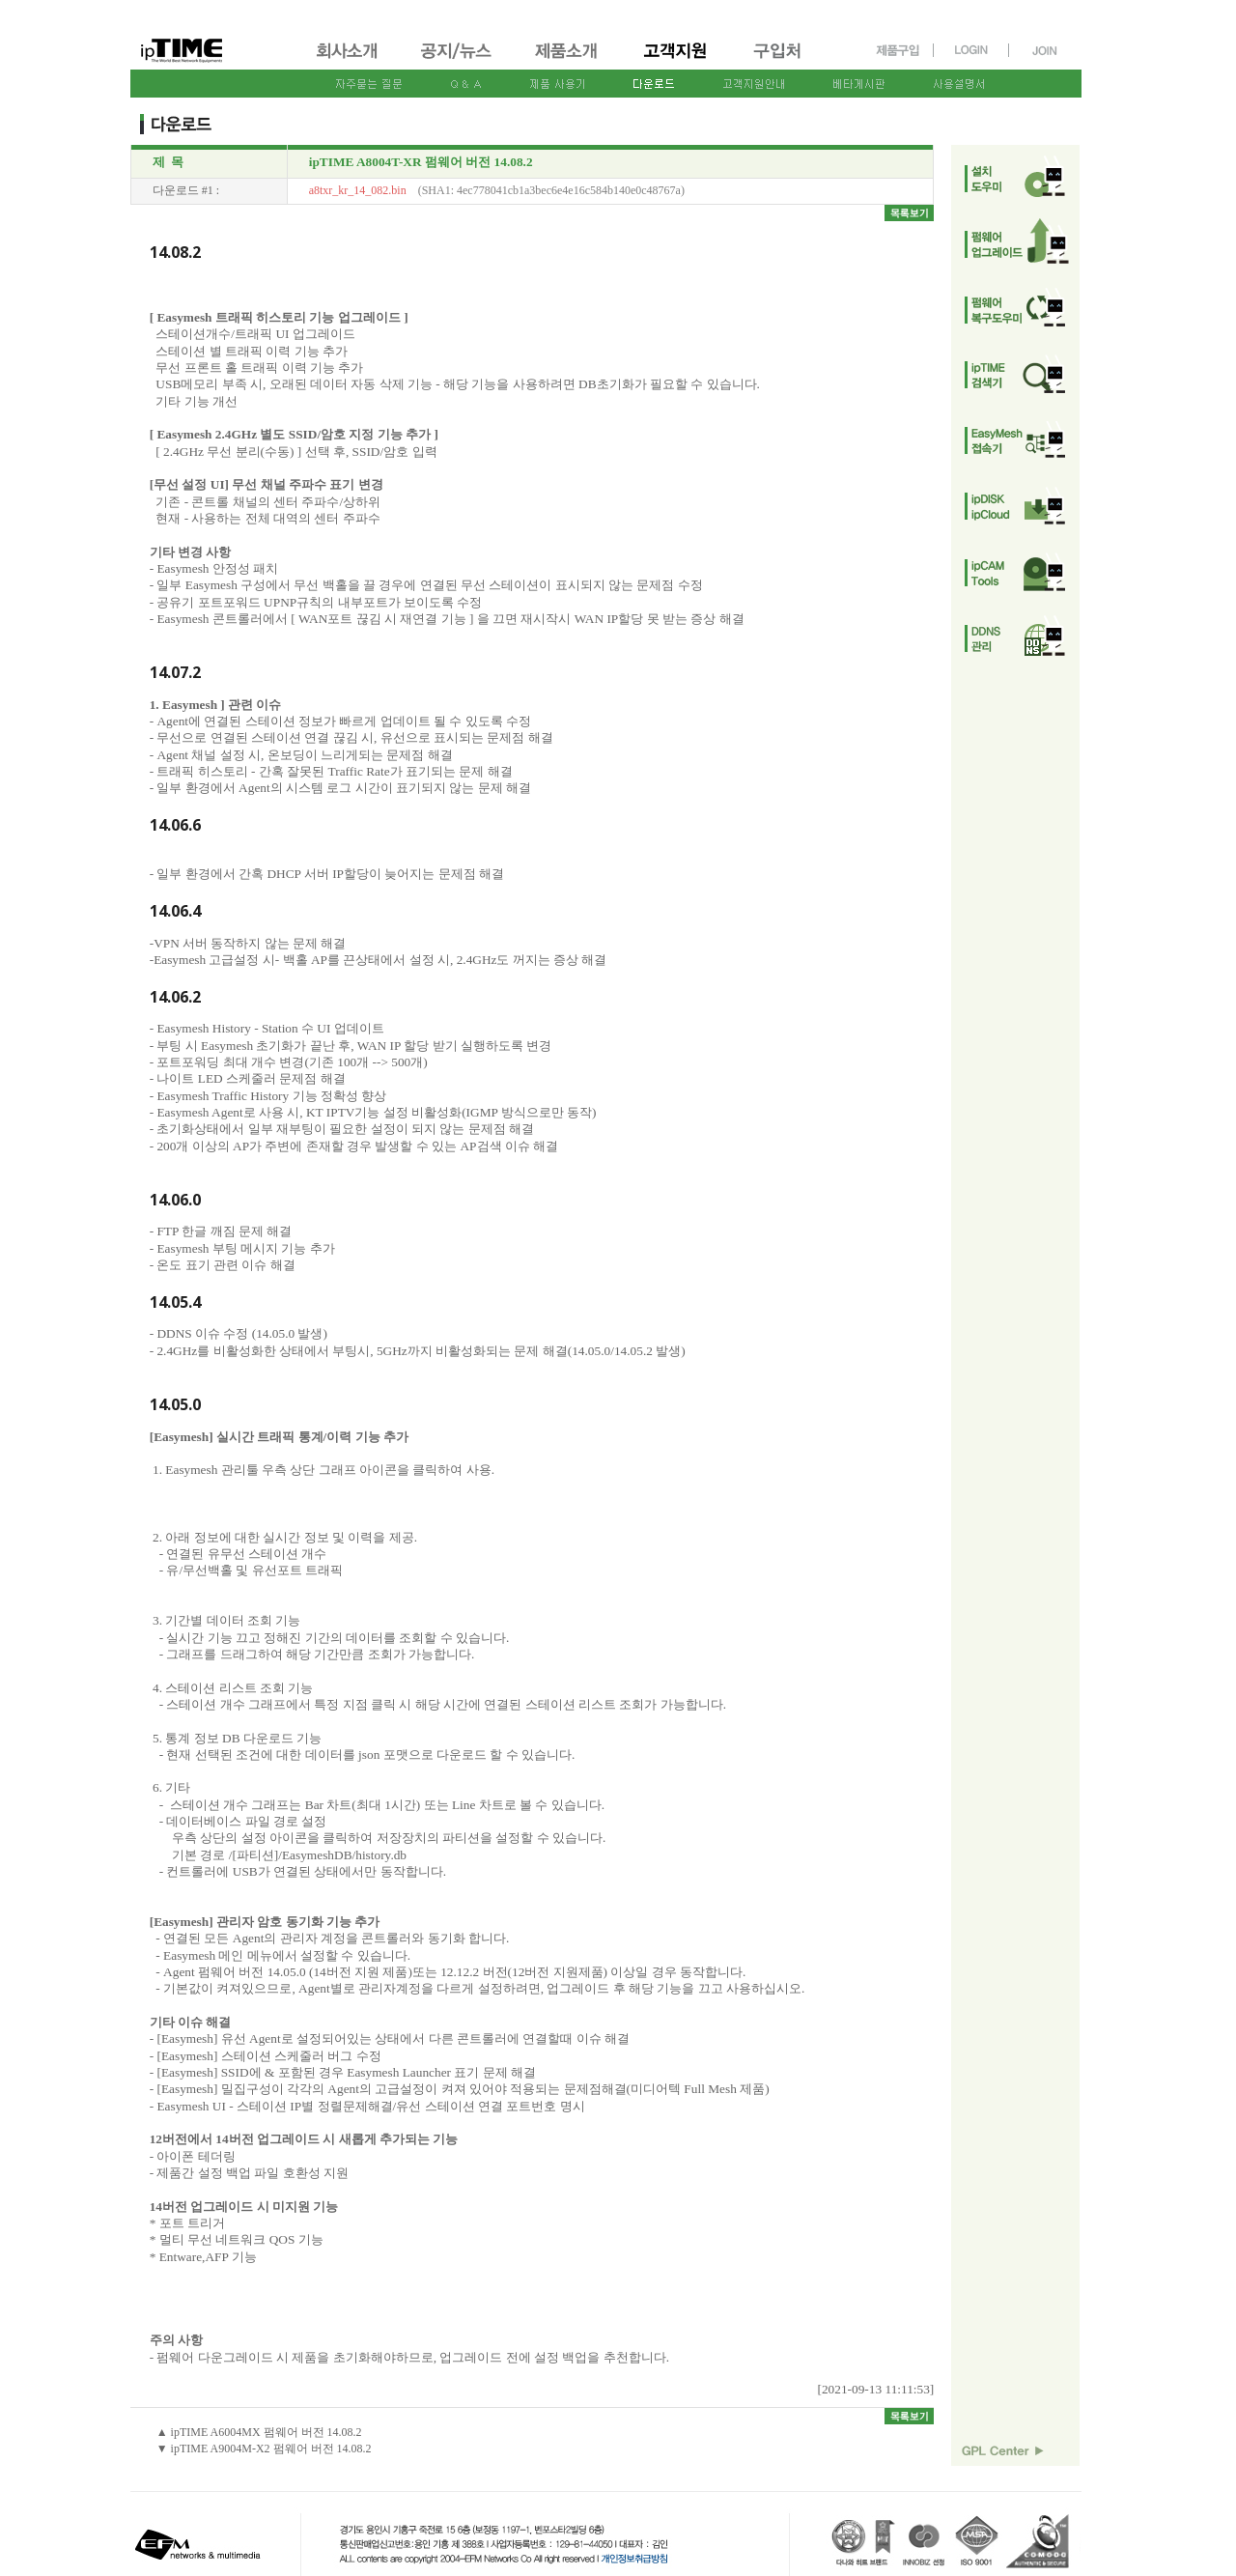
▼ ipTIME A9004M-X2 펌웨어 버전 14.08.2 (264, 2448)
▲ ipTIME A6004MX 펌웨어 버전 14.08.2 (259, 2432)
